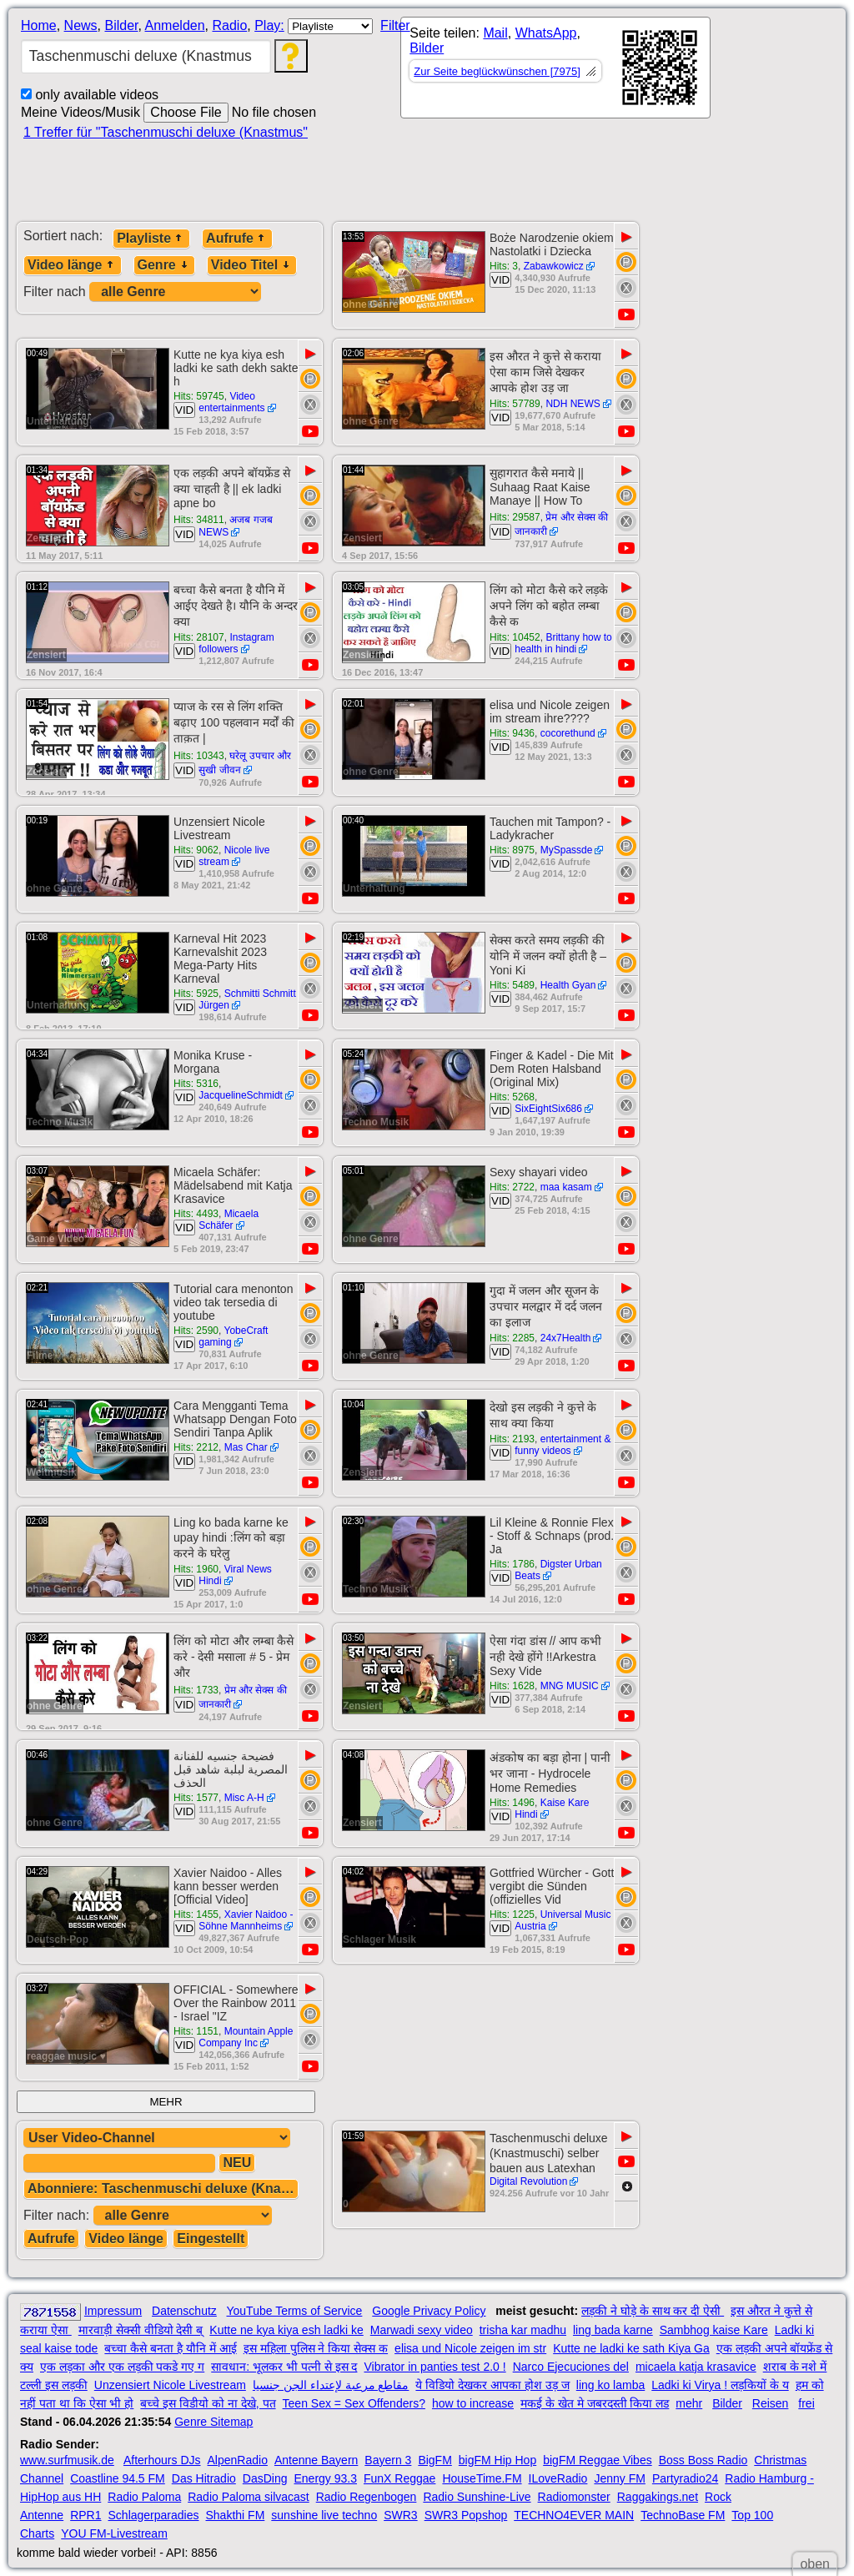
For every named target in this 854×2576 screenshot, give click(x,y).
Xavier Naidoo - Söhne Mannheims (245, 1920)
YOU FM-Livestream (114, 2533)
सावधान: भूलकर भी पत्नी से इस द (284, 2366)
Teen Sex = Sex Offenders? (354, 2403)
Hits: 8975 (512, 850)
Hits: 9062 (196, 850)
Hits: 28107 (198, 637)
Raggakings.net (657, 2496)
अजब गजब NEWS (235, 526)
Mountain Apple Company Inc (245, 2037)
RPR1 (85, 2515)
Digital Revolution (528, 2181)
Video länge (73, 265)
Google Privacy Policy (428, 2310)
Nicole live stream (233, 856)
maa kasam (566, 1187)
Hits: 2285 (512, 1338)
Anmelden (175, 25)
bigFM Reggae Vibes (597, 2460)
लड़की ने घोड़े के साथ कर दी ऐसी (652, 2310)
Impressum (113, 2310)
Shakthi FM (235, 2515)
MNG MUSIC (569, 1686)
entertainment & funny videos (562, 1445)
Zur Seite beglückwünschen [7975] (497, 71)
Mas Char (246, 1447)
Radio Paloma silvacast (248, 2496)
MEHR (165, 2102)
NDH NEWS (572, 404)
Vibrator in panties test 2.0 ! (434, 2366)
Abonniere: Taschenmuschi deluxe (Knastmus (163, 2188)
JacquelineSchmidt (240, 1095)
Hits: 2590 (196, 1330)
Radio (229, 25)
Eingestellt (210, 2238)
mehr (689, 2403)
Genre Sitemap (213, 2421)
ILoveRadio (558, 2478)
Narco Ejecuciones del (571, 2366)
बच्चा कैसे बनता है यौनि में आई (170, 2348)
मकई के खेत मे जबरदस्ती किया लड (594, 2403)
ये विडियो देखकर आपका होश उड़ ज (492, 2385)
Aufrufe (237, 238)
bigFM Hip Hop (497, 2460)
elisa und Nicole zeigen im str (470, 2348)
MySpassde (566, 850)
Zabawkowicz (554, 266)
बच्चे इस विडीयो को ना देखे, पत (207, 2403)
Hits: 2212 (196, 1447)
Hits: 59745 (198, 396)
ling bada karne (613, 2330)
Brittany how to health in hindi (563, 643)
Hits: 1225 (512, 1914)
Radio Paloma (144, 2496)
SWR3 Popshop (466, 2515)
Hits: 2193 (512, 1439)
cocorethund (567, 733)
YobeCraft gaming (233, 1336)
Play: (269, 25)
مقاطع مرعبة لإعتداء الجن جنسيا (331, 2385)
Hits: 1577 (196, 1798)
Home (39, 25)
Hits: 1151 (196, 2031)
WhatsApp (546, 33)
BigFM (434, 2460)
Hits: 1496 (512, 1803)
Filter (395, 25)
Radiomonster (574, 2496)
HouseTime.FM (481, 2478)
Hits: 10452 (515, 637)
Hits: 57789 (515, 404)
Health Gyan (568, 985)
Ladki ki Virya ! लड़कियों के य (719, 2385)
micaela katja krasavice (695, 2366)
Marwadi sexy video (421, 2330)
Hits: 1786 (512, 1564)
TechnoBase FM (682, 2515)
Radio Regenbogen (366, 2496)
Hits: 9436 (512, 733)
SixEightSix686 (548, 1108)
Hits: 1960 (196, 1569)
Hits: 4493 (196, 1214)
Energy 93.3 (326, 2478)
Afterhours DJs (162, 2460)
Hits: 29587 (515, 517)
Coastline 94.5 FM (117, 2478)
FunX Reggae (399, 2478)
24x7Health (565, 1338)
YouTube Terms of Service (294, 2310)
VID (500, 280)
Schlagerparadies (153, 2515)
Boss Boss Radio (703, 2460)
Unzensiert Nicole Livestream (170, 2385)
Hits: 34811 (198, 520)
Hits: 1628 (512, 1686)
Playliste (151, 238)
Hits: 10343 (198, 756)
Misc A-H (244, 1798)
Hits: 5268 (512, 1097)
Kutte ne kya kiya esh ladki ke (286, 2330)
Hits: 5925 (196, 993)
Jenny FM (619, 2478)
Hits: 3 (504, 266)
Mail (495, 33)
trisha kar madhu (523, 2330)
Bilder (121, 25)
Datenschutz (184, 2310)
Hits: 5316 (196, 1083)
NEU (237, 2163)
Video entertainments (231, 402)
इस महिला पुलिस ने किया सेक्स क (316, 2348)
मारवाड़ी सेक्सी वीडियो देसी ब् (140, 2330)
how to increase (473, 2403)
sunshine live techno (324, 2515)
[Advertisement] (542, 177)
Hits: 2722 (512, 1187)
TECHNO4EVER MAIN (574, 2515)
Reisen (770, 2403)
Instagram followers (236, 643)
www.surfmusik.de (67, 2460)
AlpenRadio (238, 2460)
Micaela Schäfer (228, 1219)
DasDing (265, 2478)
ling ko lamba (611, 2385)
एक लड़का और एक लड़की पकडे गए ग (122, 2366)
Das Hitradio (204, 2478)
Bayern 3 (387, 2460)
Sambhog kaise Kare (714, 2330)
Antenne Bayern (316, 2460)
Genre (164, 265)
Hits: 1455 (196, 1914)
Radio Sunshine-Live (476, 2496)
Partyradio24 (685, 2478)
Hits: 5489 (512, 985)
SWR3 (400, 2515)
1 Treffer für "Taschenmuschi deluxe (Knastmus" (165, 132)
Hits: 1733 (196, 1690)
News (81, 25)
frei (806, 2403)
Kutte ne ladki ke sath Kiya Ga (631, 2348)
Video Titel (252, 265)
